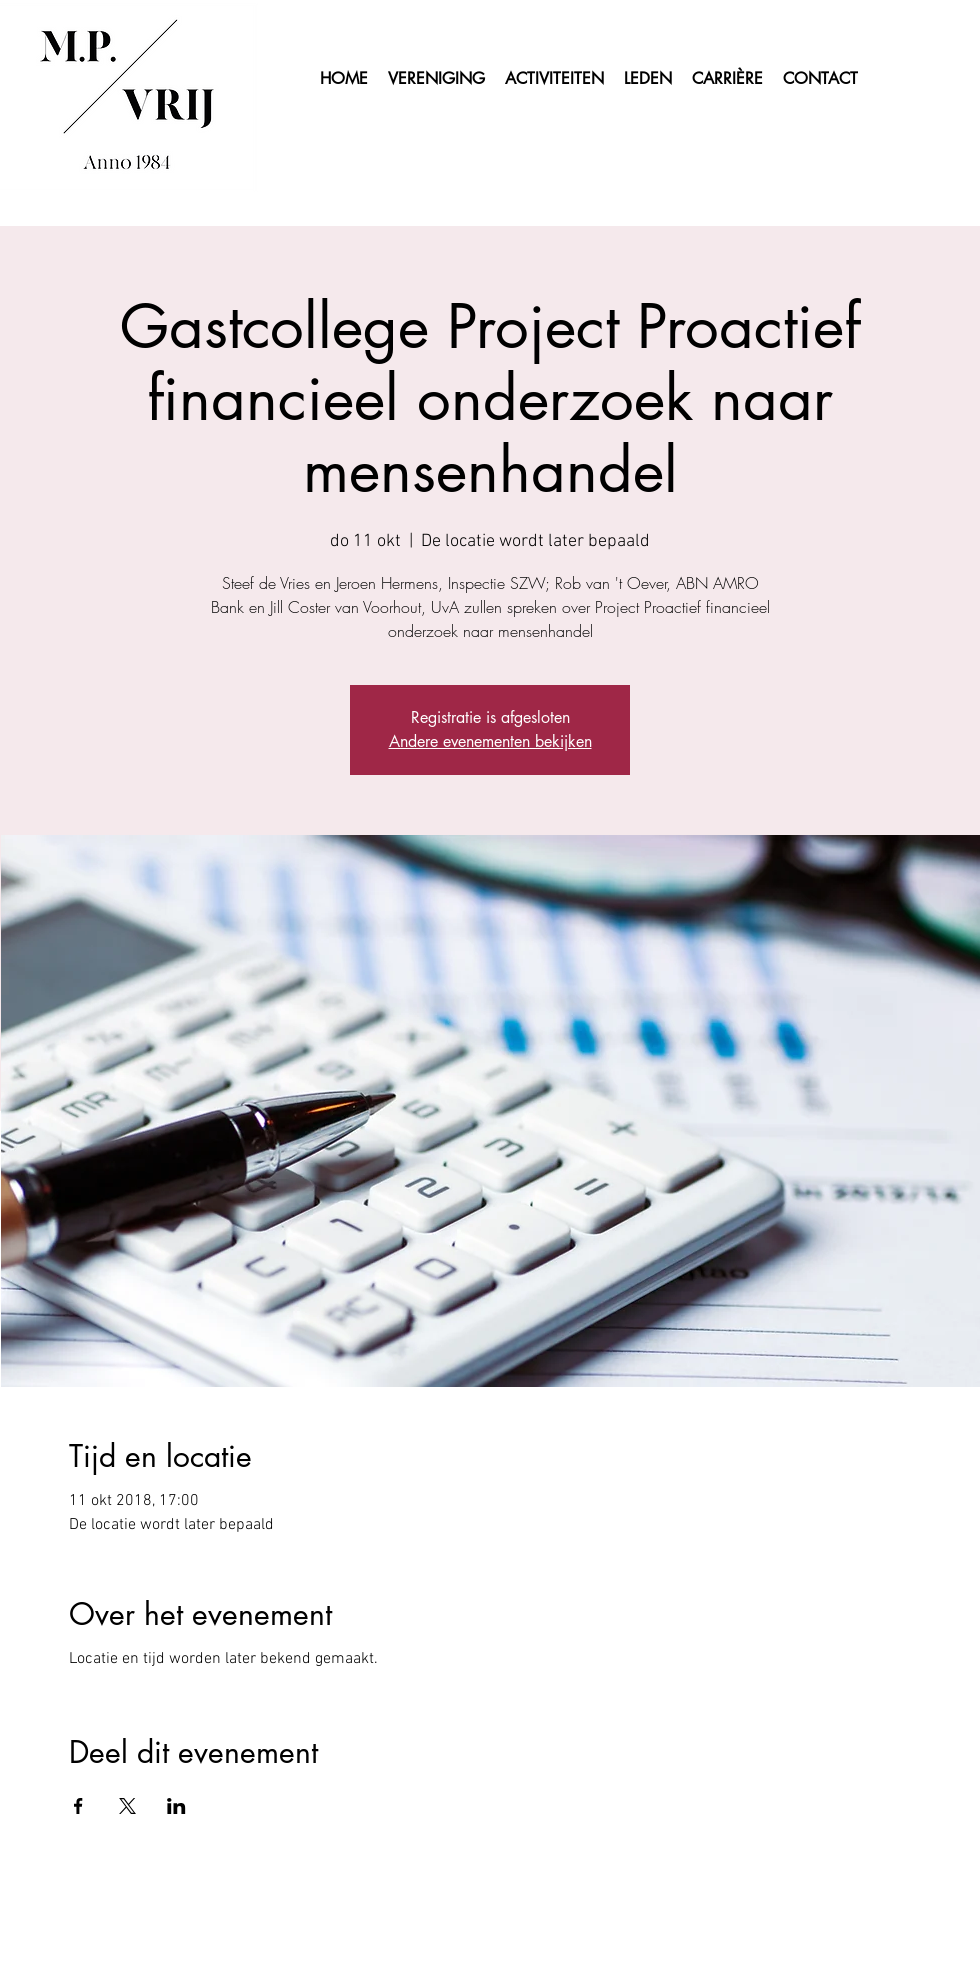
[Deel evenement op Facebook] (78, 1806)
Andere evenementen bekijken (490, 741)
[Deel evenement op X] (127, 1806)
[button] (648, 79)
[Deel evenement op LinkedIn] (176, 1806)
